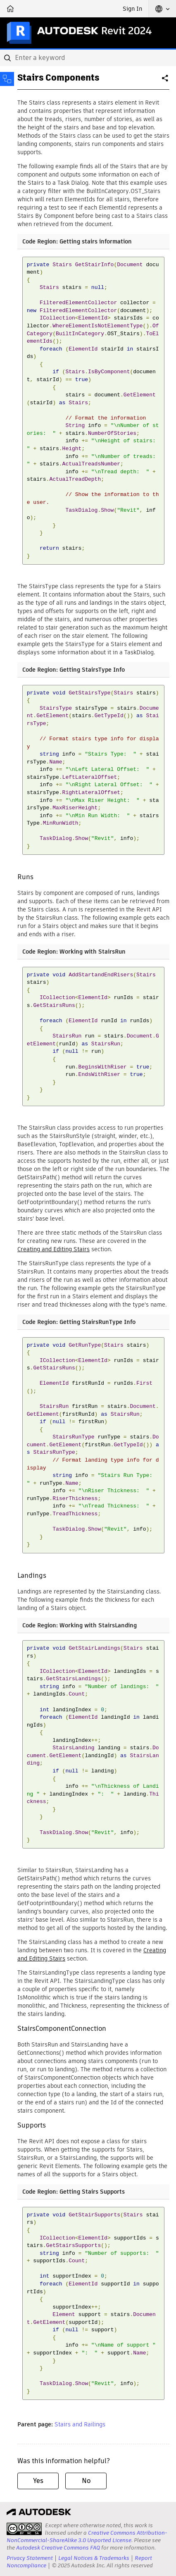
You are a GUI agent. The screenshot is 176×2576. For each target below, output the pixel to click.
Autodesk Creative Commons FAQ (58, 2548)
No (86, 2480)
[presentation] (24, 2529)
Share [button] (165, 81)
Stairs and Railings (80, 2424)
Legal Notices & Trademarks (93, 2558)
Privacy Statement (30, 2558)
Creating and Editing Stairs (53, 1249)
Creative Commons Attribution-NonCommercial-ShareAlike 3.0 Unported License (87, 2536)
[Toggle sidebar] (7, 79)
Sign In (132, 9)
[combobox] (88, 58)
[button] (162, 8)
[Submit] (8, 58)
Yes (38, 2480)
